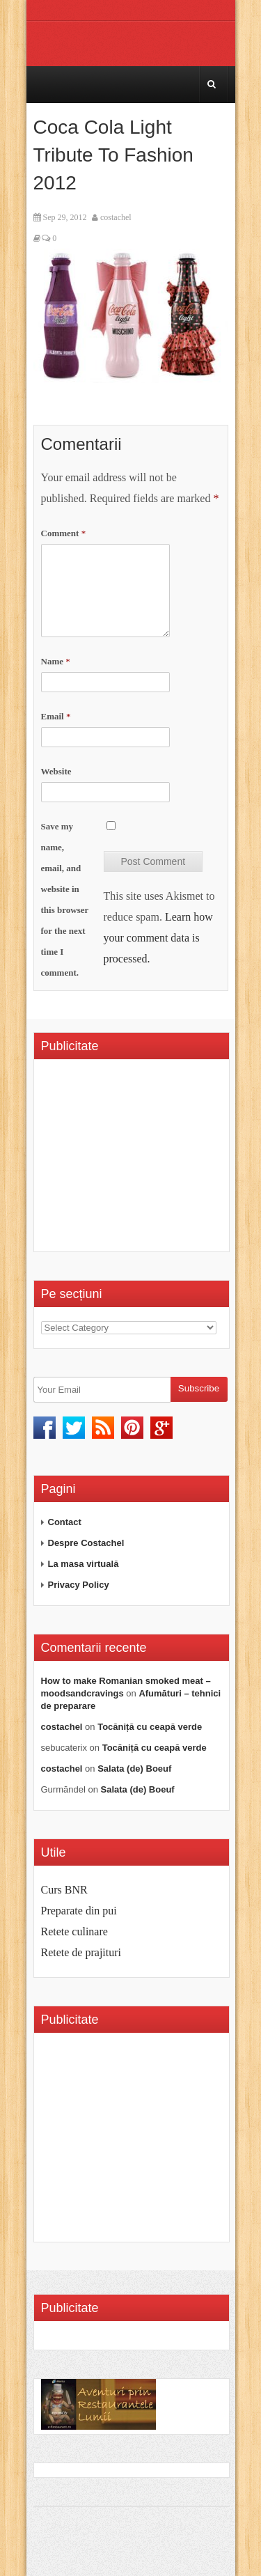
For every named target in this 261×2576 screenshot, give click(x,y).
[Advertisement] (151, 1160)
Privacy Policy (78, 1584)
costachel (116, 217)
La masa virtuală (83, 1564)
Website (56, 771)
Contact (64, 1522)
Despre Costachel (86, 1543)
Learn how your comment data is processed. (158, 938)
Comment (63, 533)
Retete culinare (74, 1931)
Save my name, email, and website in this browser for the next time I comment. (65, 899)
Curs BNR (64, 1890)
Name (55, 661)
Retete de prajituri (81, 1952)
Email (56, 716)
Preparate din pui (79, 1911)
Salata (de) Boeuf (134, 1768)
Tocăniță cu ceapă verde (149, 1727)
